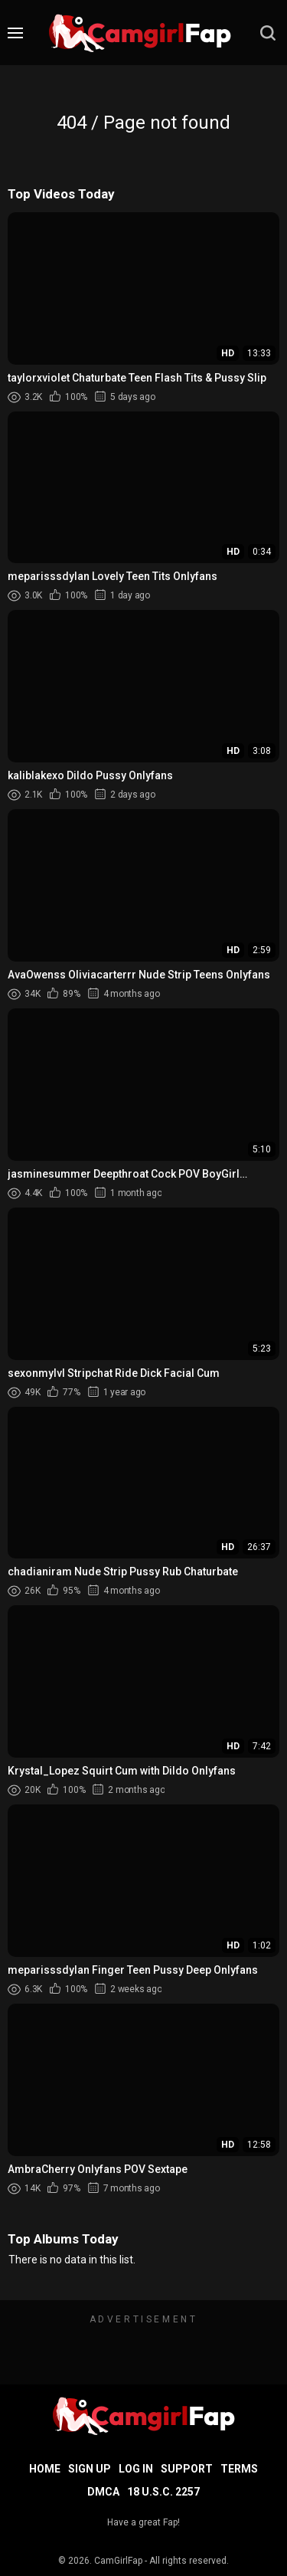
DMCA (103, 2492)
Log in (136, 2469)
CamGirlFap (118, 2560)
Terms (239, 2469)
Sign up (89, 2469)
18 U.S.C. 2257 (163, 2492)
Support (187, 2469)
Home (44, 2469)
